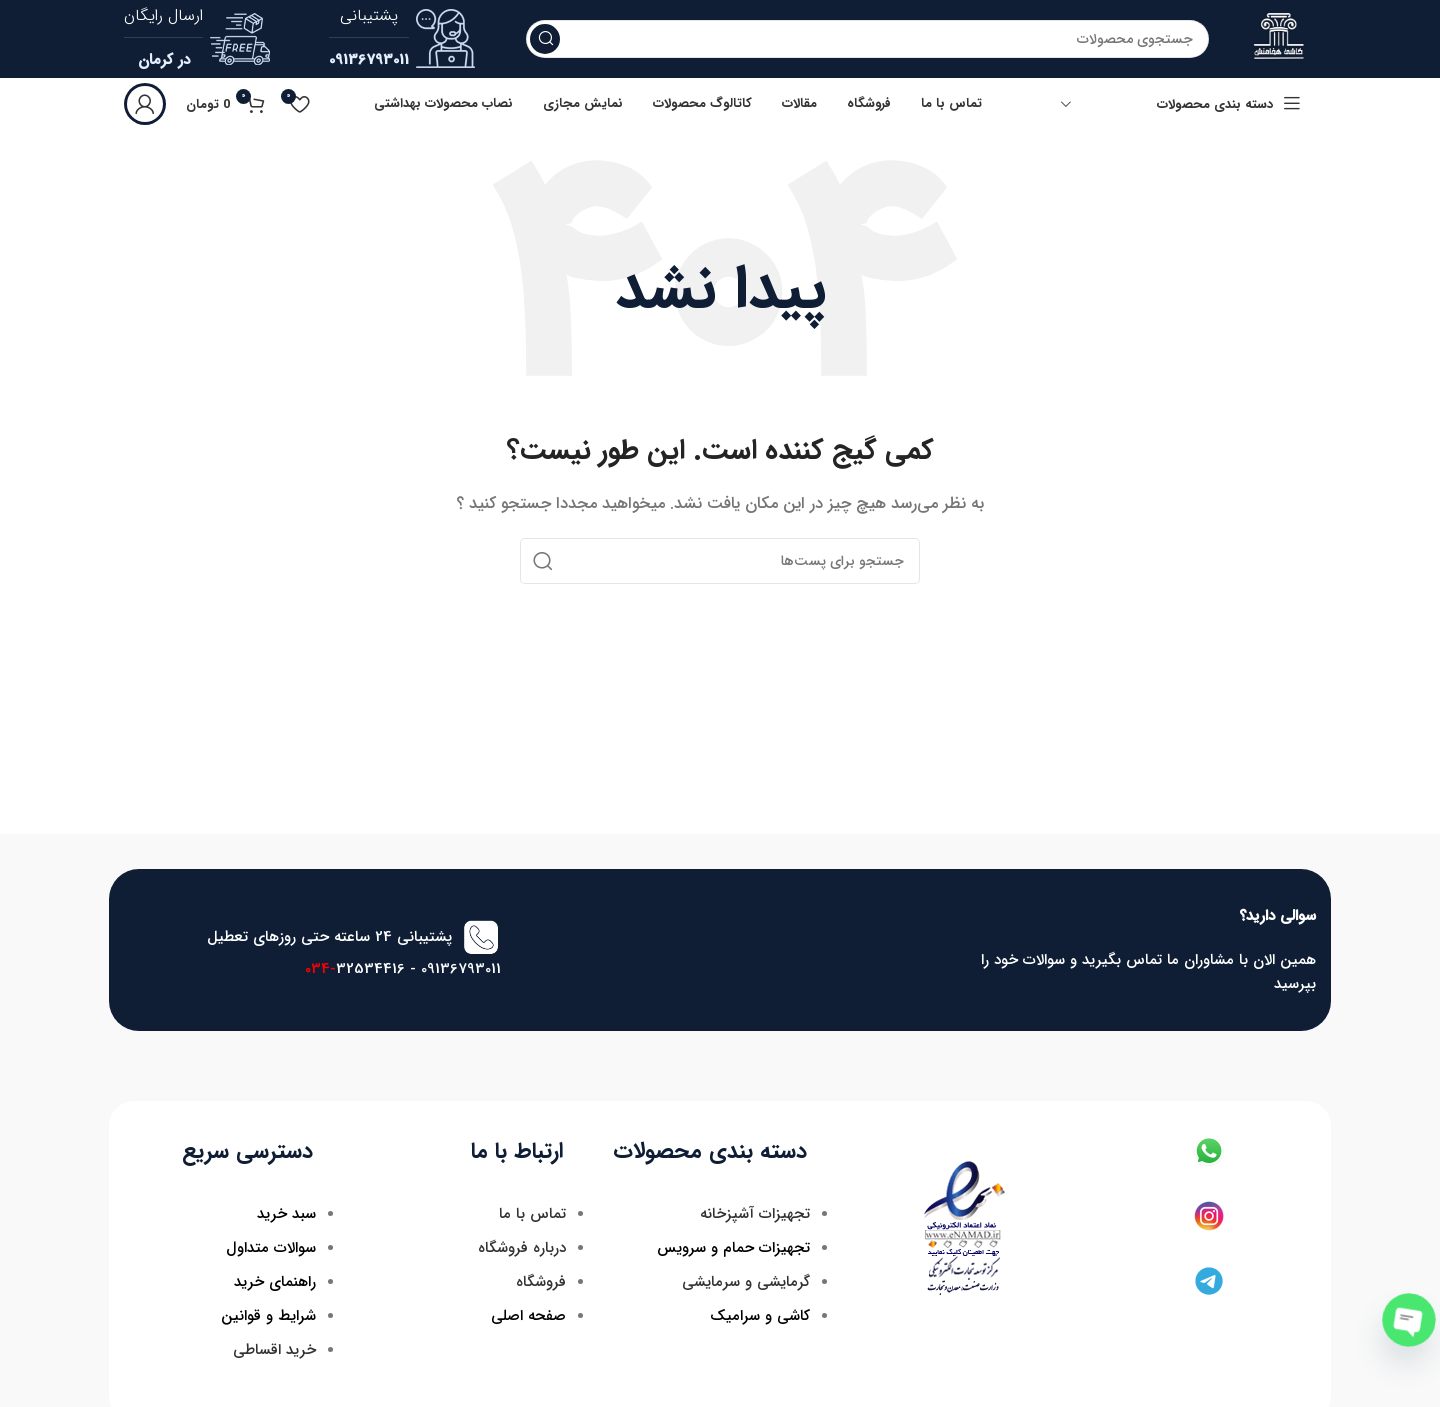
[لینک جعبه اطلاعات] (402, 40)
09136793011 (461, 971)
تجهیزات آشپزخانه (755, 1215)
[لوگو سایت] (1279, 39)
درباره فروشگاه (522, 1249)
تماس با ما (532, 1215)
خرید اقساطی (274, 1351)
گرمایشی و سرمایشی (746, 1283)
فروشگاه (541, 1283)
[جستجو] (867, 40)
